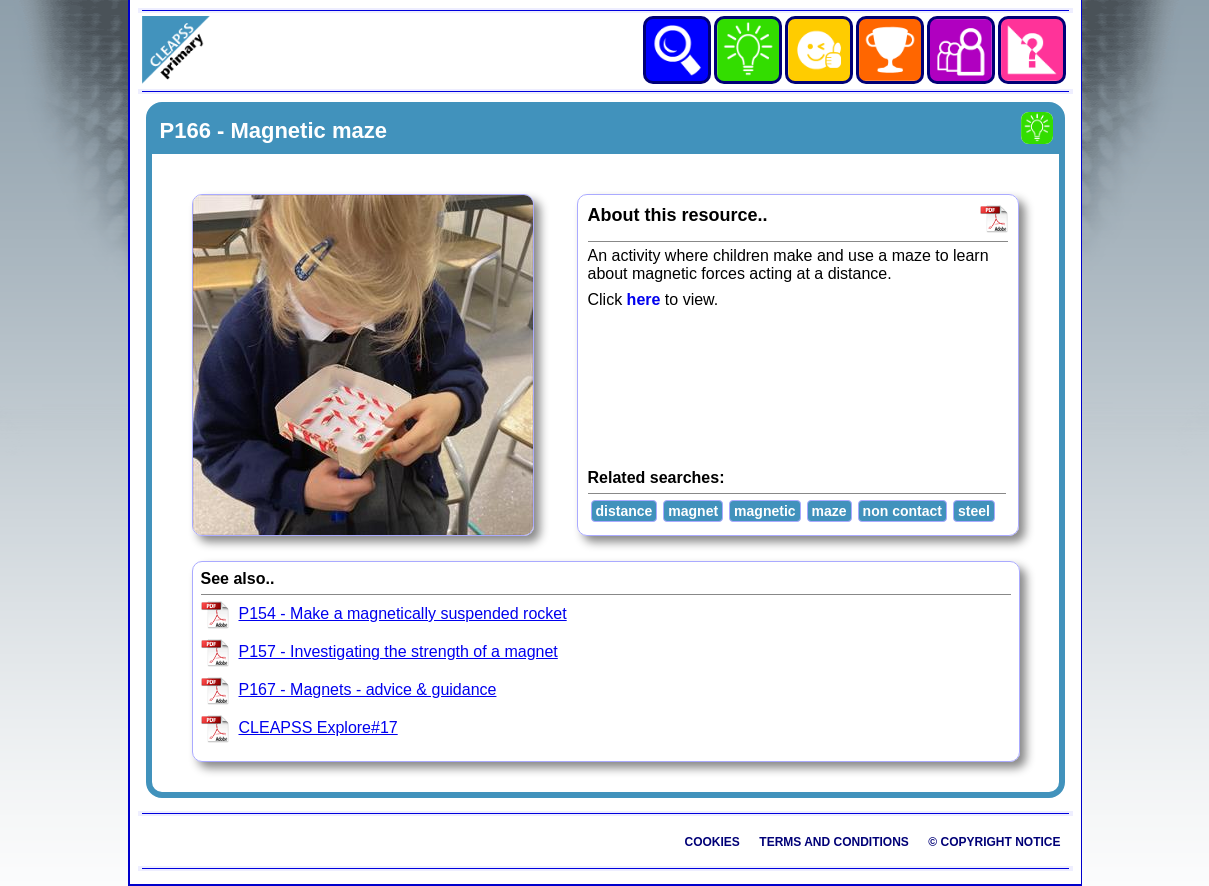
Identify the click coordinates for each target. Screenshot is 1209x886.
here (644, 299)
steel (974, 511)
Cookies (712, 842)
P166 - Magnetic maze (273, 130)
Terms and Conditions (834, 842)
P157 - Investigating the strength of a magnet (398, 651)
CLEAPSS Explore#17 (318, 727)
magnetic (764, 511)
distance (624, 511)
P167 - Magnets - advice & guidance (368, 689)
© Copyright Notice (994, 842)
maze (829, 511)
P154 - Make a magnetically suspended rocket (403, 613)
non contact (902, 511)
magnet (693, 511)
